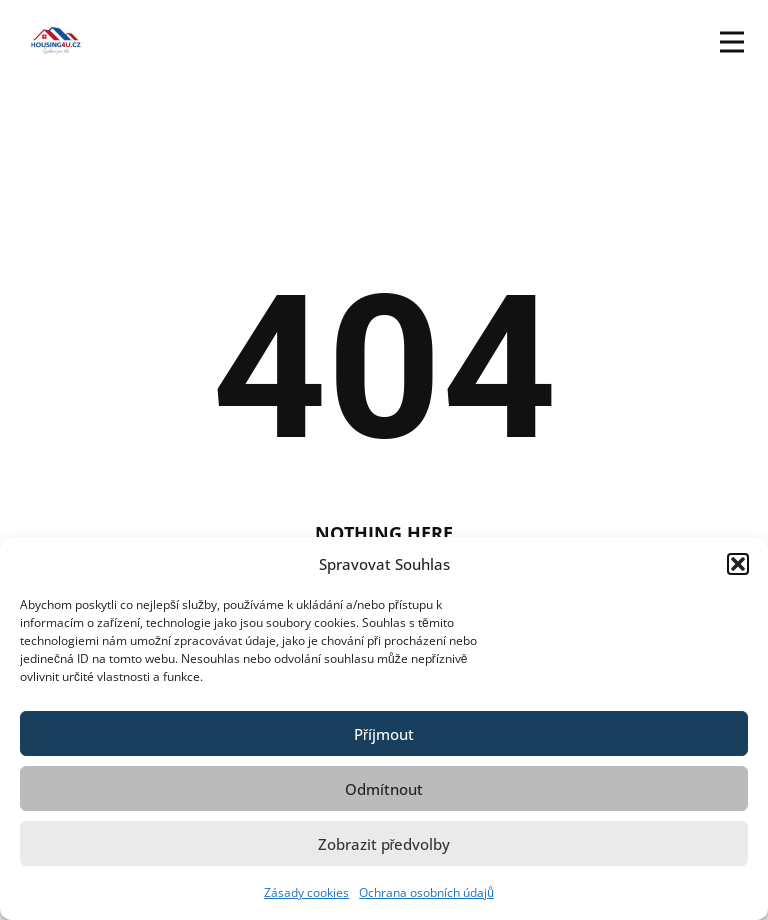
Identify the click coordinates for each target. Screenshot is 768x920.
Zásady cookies (306, 892)
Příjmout (384, 734)
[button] (738, 564)
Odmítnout (384, 789)
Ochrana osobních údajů (426, 892)
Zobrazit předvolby (384, 844)
